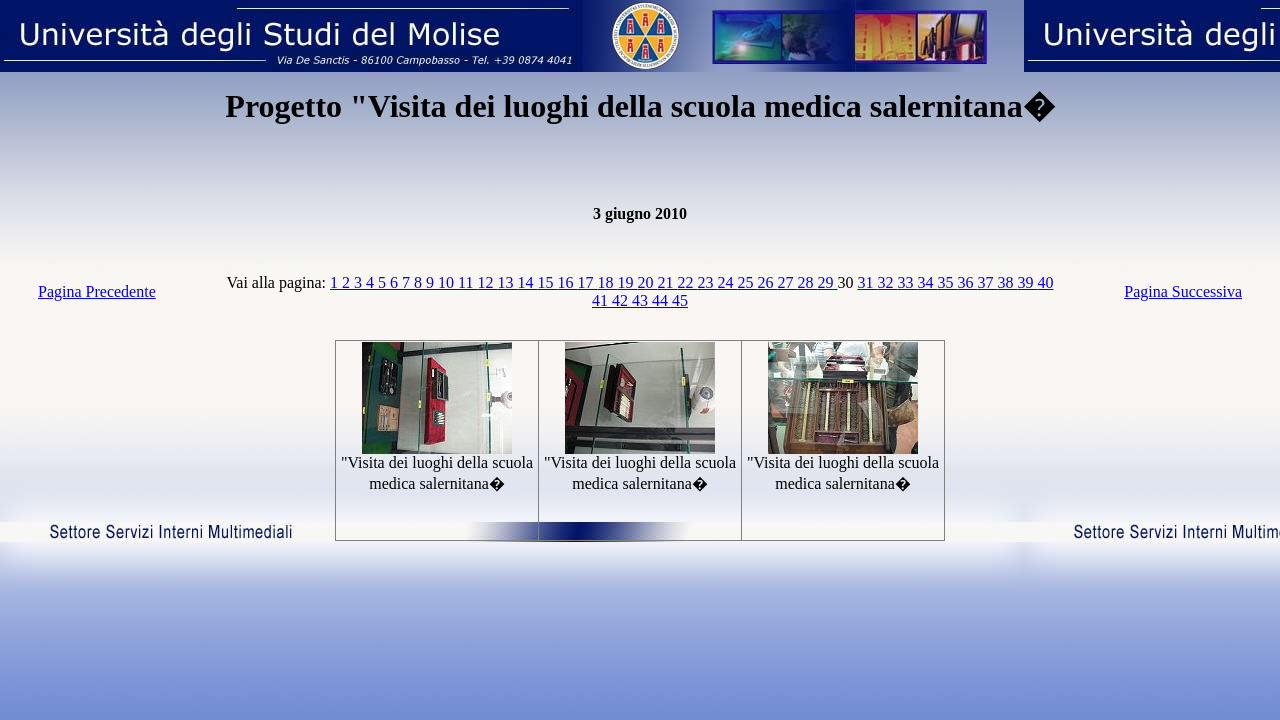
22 (687, 282)
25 (747, 282)
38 (1007, 282)
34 (927, 282)
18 (607, 282)
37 (987, 282)
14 (527, 282)
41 (602, 300)
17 (587, 282)
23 (707, 282)
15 (547, 282)
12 (487, 282)
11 (467, 282)
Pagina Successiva (1183, 291)
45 (680, 300)
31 (867, 282)
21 (667, 282)
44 (662, 300)
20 (647, 282)
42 (622, 300)
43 (642, 300)
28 (807, 282)
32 (887, 282)
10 (448, 282)
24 (727, 282)
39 (1027, 282)
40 (1045, 282)
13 (507, 282)
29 (827, 282)
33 (907, 282)
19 (627, 282)
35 (947, 282)
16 (567, 282)
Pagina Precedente (97, 291)
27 (787, 282)
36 (967, 282)
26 (767, 282)
